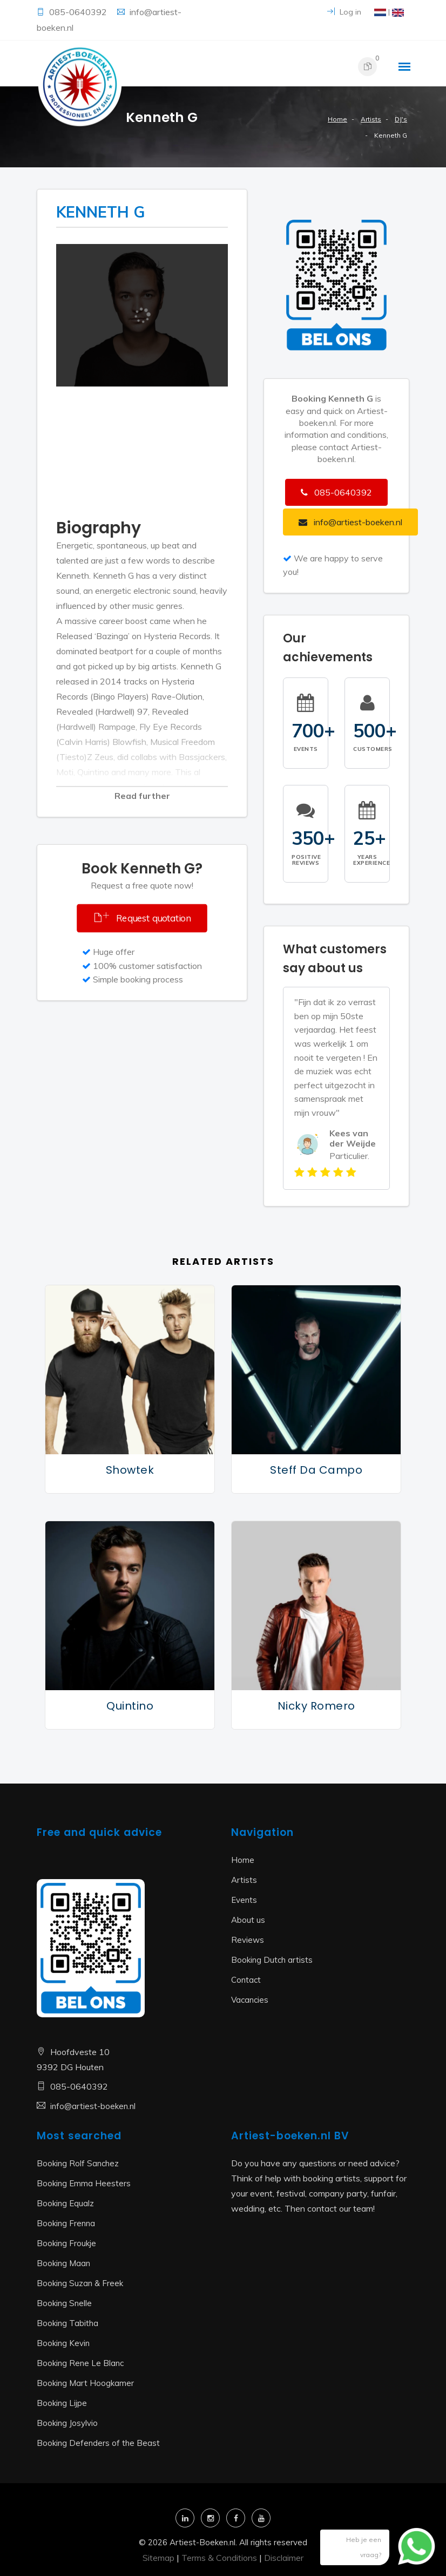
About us (248, 1920)
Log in (344, 12)
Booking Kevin (63, 2343)
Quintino (129, 1705)
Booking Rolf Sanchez (78, 2163)
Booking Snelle (64, 2303)
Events (244, 1900)
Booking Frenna (66, 2223)
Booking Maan (63, 2263)
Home (337, 119)
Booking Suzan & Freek (80, 2283)
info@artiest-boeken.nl (93, 2106)
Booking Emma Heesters (84, 2183)
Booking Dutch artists (272, 1960)
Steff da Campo (316, 1469)
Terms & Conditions (219, 2557)
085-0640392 (79, 11)
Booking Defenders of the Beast (98, 2443)
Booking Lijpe (62, 2403)
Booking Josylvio (67, 2423)
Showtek (130, 1469)
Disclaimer (283, 2557)
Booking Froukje (66, 2243)
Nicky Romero (316, 1705)
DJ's (401, 119)
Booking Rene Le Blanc (80, 2363)
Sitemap (158, 2557)
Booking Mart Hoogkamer (85, 2383)
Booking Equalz (65, 2203)
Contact (246, 1980)
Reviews (247, 1940)
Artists (371, 119)
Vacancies (249, 2000)
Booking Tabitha (67, 2323)
